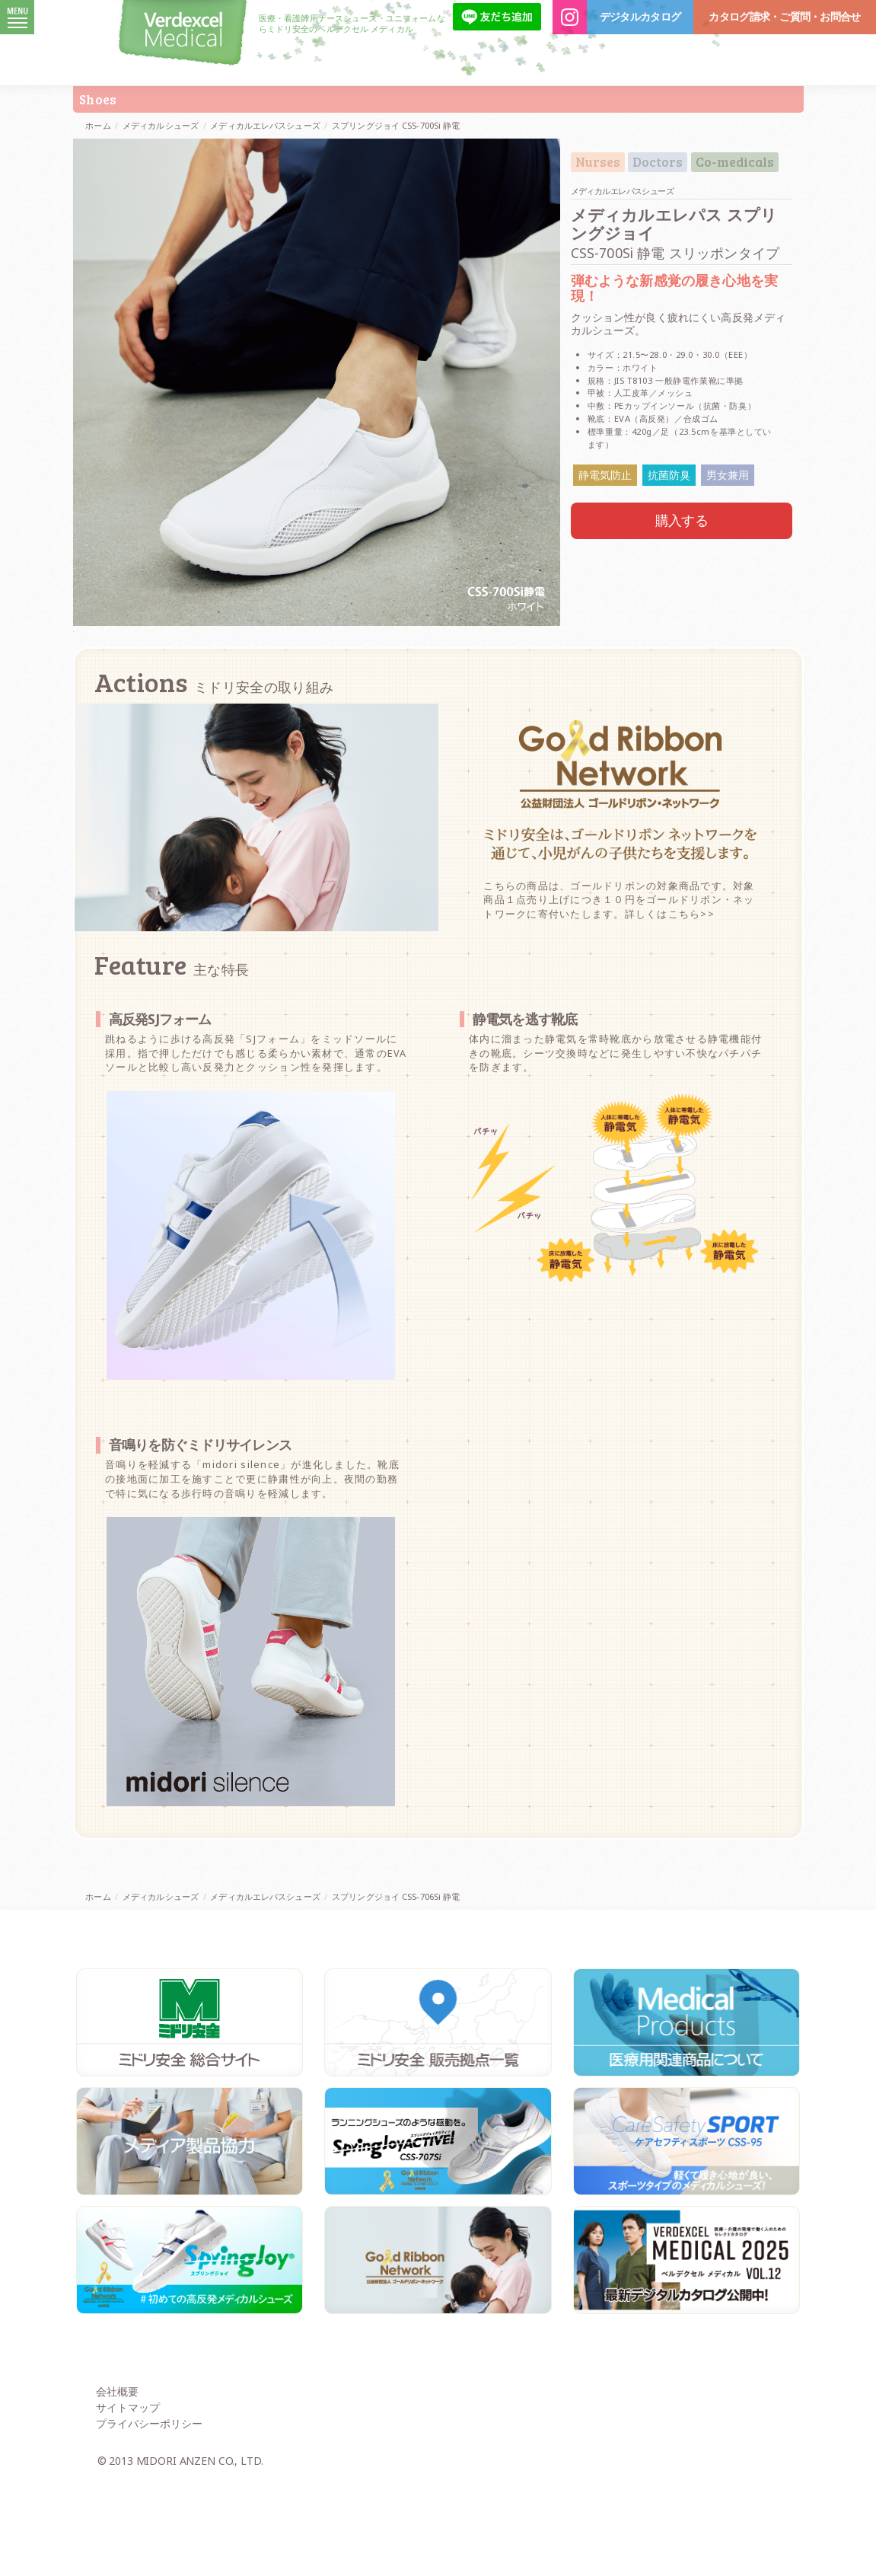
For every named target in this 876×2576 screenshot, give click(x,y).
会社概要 (117, 2488)
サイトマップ (128, 2504)
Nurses (597, 162)
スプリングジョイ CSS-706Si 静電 (396, 1994)
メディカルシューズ (161, 125)
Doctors (657, 162)
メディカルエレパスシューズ (265, 125)
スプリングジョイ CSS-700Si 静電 (396, 125)
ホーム (97, 125)
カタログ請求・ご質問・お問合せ (784, 17)
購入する (681, 520)
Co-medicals (735, 162)
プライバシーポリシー (149, 2520)
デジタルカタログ (640, 17)
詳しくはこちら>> (670, 1011)
